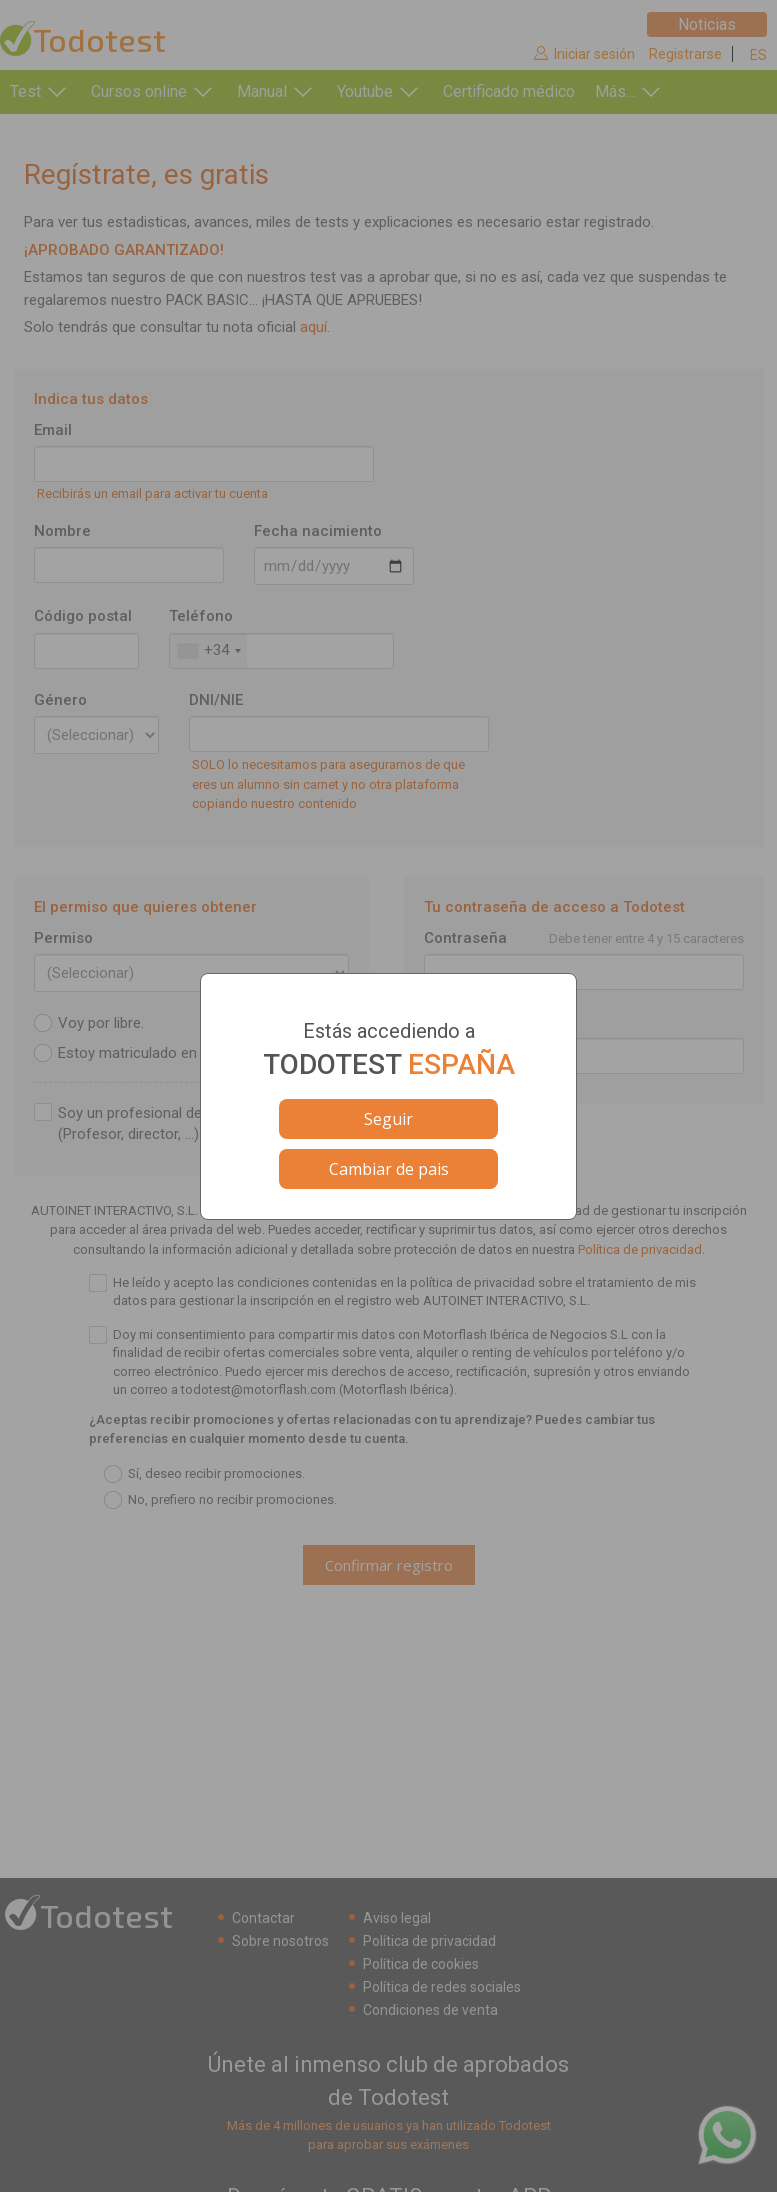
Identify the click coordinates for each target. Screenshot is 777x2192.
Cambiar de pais (389, 1169)
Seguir (388, 1119)
